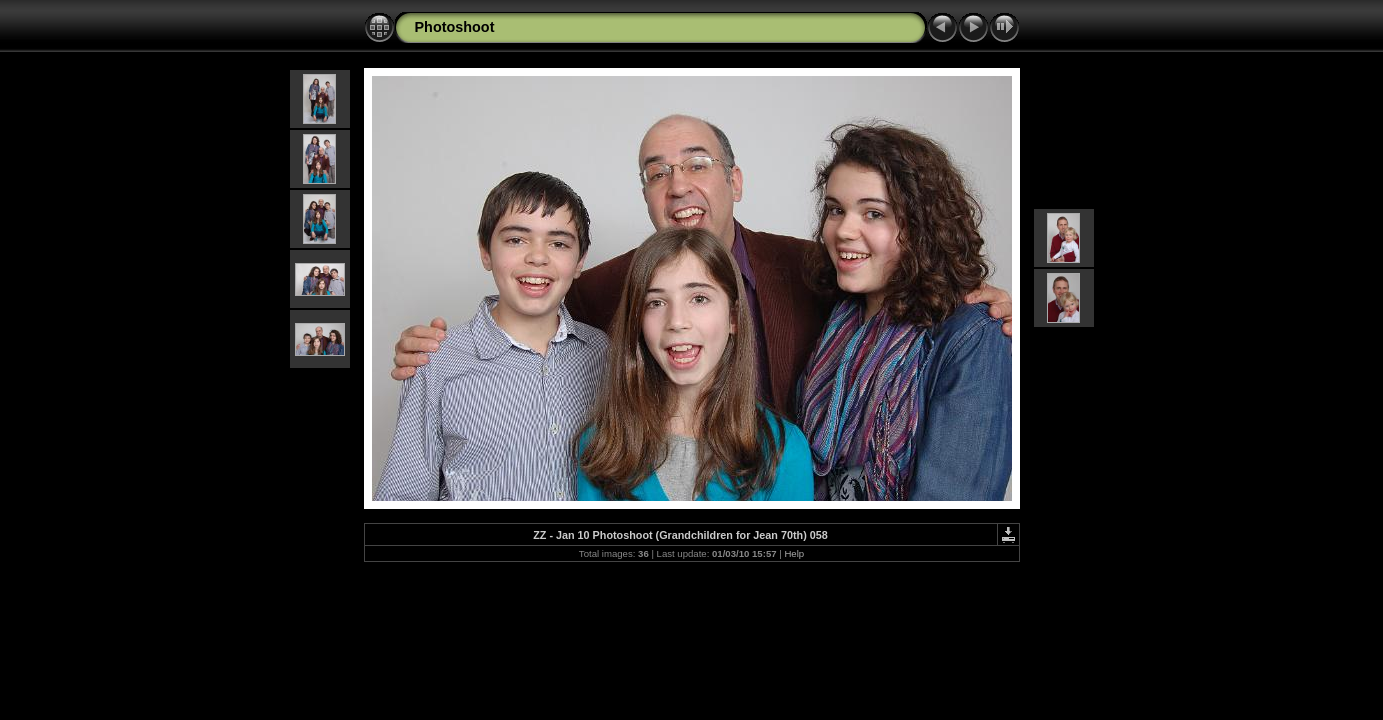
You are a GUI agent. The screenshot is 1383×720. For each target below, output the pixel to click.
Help (794, 553)
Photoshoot (455, 27)
